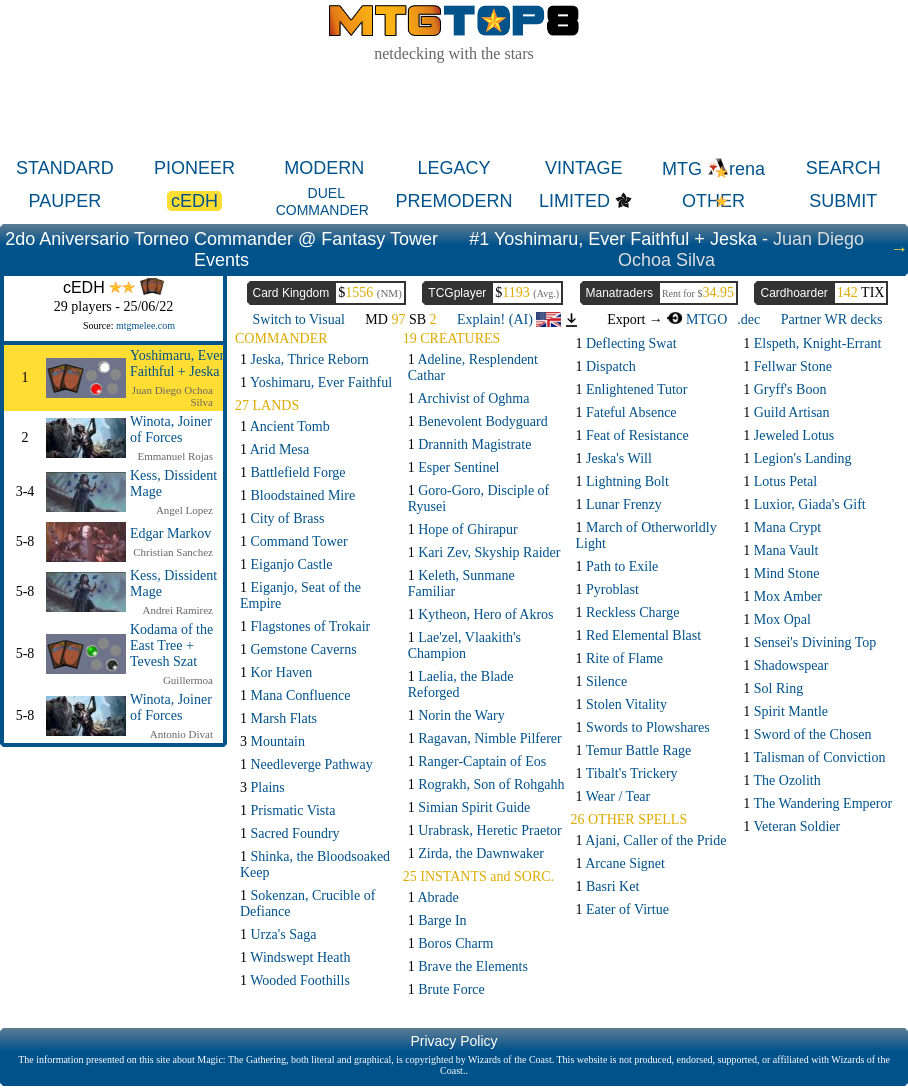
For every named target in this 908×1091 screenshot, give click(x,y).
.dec (748, 319)
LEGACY (454, 168)
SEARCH (843, 168)
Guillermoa (188, 680)
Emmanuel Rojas (175, 456)
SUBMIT (843, 201)
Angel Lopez (184, 510)
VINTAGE (584, 168)
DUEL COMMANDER (322, 201)
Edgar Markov (170, 533)
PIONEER (194, 168)
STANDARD (65, 168)
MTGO (696, 319)
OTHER (713, 201)
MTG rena (713, 169)
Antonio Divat (181, 734)
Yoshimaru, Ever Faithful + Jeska (177, 363)
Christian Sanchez (173, 552)
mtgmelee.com (145, 325)
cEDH (194, 201)
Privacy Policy (453, 1041)
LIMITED (574, 201)
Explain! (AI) (509, 319)
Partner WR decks (832, 319)
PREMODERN (454, 201)
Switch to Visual (299, 319)
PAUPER (65, 201)
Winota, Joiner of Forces (171, 429)
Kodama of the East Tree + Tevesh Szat (171, 645)
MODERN (324, 168)
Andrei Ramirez (177, 610)
